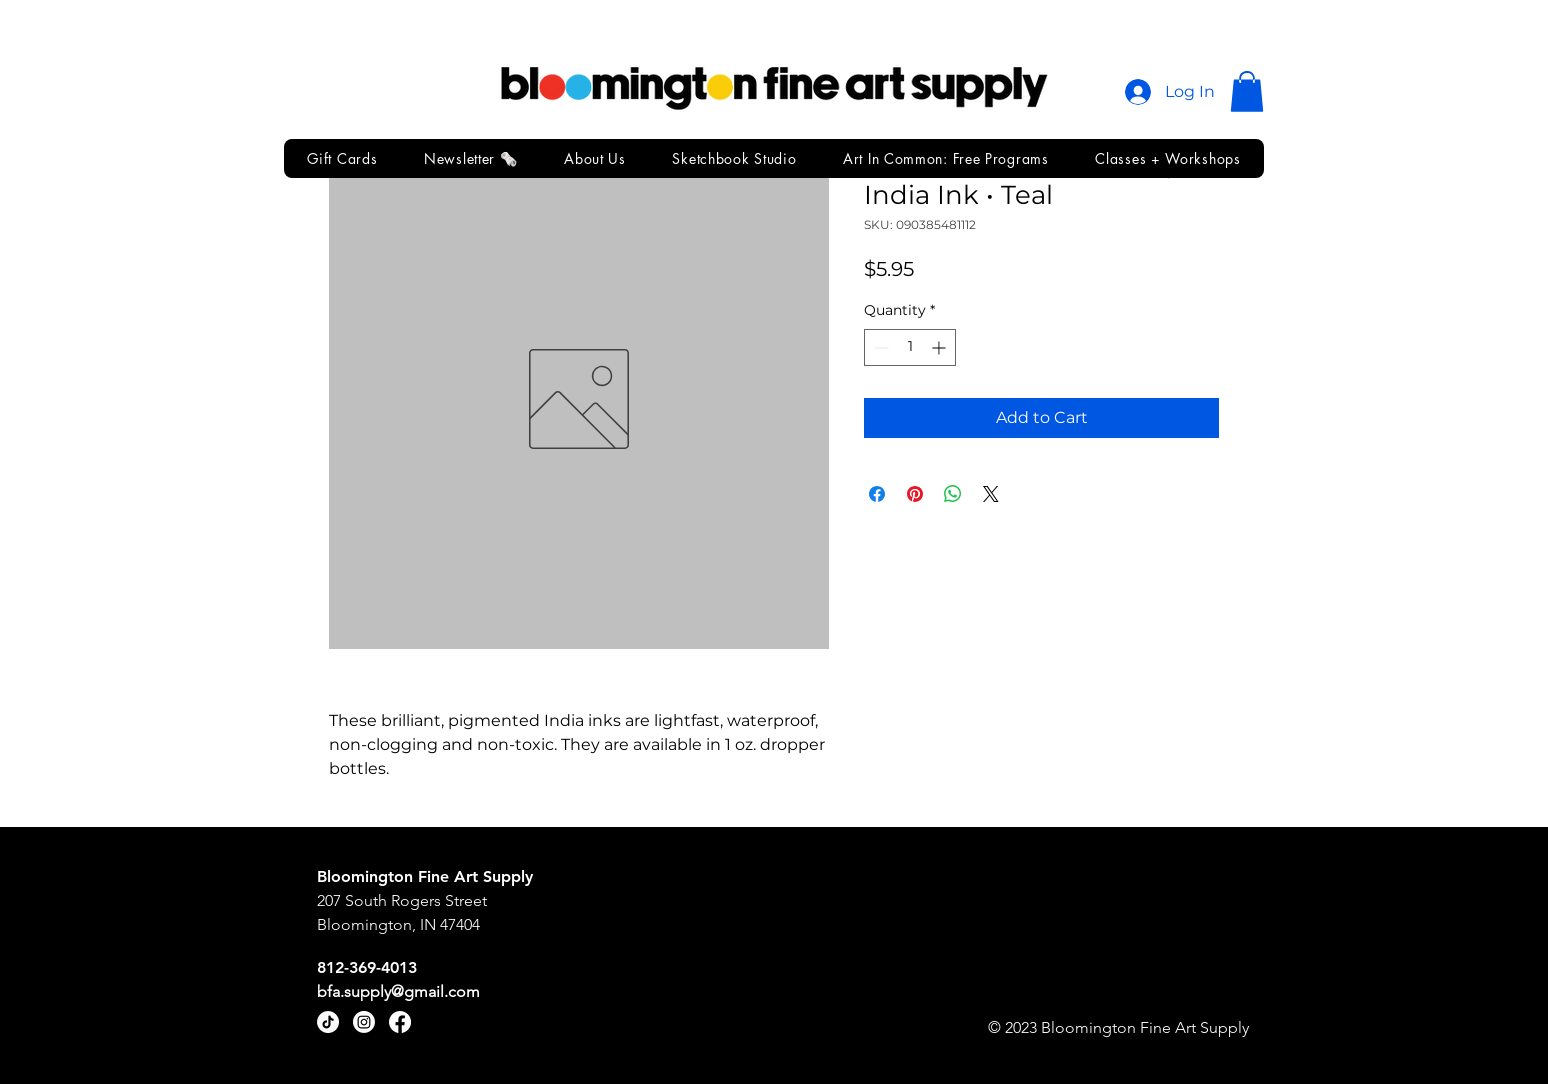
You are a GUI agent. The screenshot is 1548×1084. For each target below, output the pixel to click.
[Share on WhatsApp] (953, 494)
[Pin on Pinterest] (915, 494)
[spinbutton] (910, 347)
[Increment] (940, 347)
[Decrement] (879, 347)
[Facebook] (400, 1022)
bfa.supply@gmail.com (398, 991)
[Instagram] (364, 1022)
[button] (1247, 91)
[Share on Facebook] (877, 494)
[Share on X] (991, 494)
